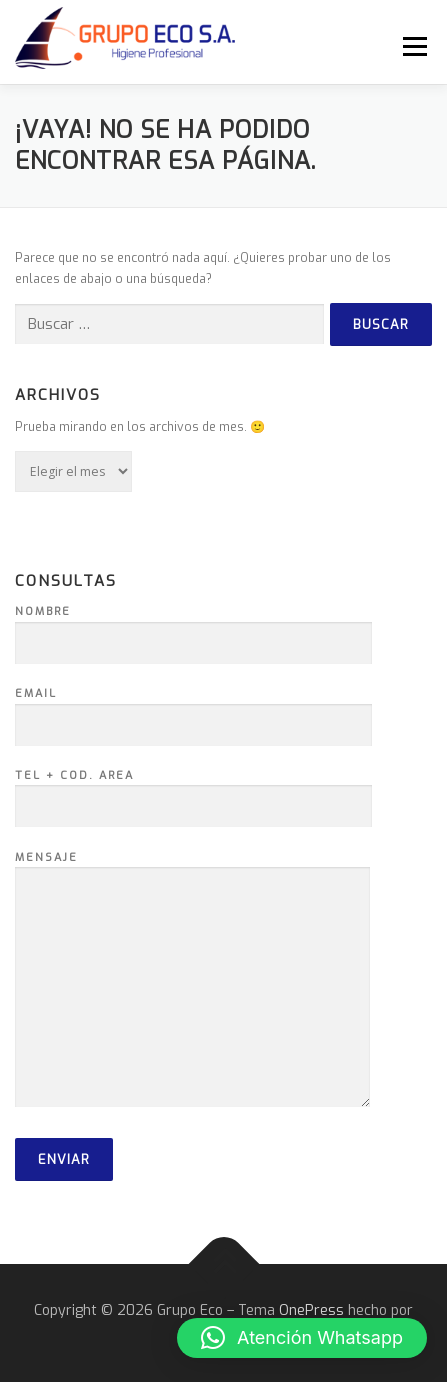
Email (193, 710)
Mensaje (192, 981)
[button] (302, 1338)
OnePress (311, 1310)
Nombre (193, 628)
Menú (412, 46)
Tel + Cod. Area (193, 792)
